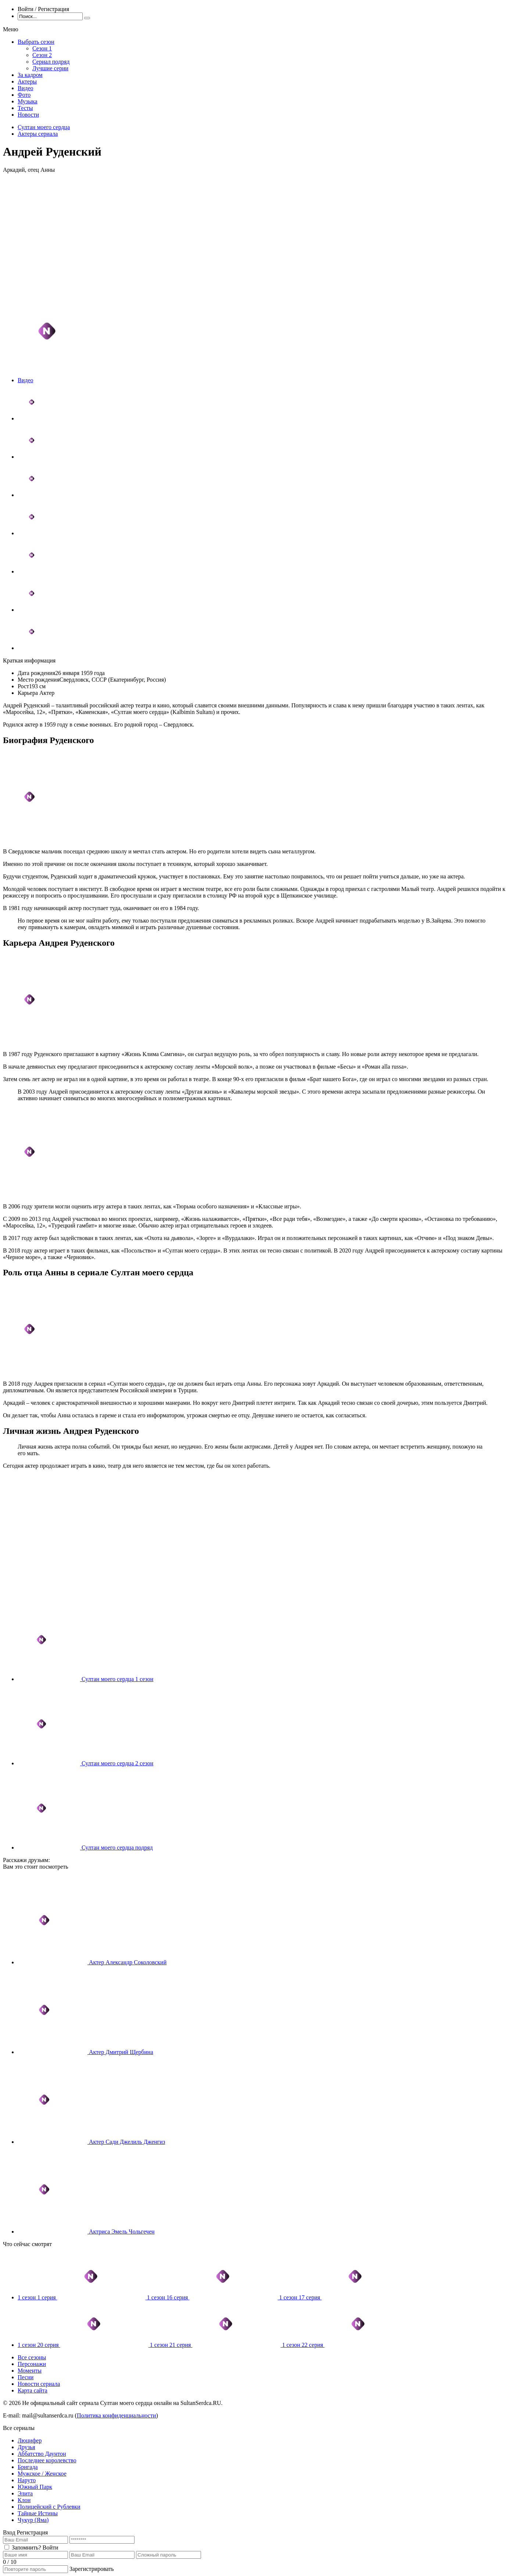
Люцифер (30, 2440)
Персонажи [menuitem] (32, 2364)
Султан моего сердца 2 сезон (117, 1763)
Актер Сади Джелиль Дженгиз (127, 2142)
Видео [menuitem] (25, 88)
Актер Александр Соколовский (127, 1962)
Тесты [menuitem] (25, 108)
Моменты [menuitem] (30, 2370)
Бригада (28, 2467)
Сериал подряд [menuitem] (51, 61)
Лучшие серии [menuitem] (50, 68)
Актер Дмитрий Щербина (121, 2052)
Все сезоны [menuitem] (32, 2357)
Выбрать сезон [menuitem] (36, 42)
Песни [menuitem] (25, 2377)
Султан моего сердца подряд (117, 1847)
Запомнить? (26, 2547)
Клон (24, 2500)
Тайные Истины (38, 2513)
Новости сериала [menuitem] (39, 2384)
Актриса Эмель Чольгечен (122, 2231)
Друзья (26, 2447)
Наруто (27, 2480)
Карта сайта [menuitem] (32, 2390)
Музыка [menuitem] (27, 101)
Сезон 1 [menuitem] (42, 48)
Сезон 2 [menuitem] (42, 55)
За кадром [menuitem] (30, 75)
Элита (25, 2493)
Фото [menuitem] (24, 95)
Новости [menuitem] (28, 114)
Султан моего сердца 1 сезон (117, 1679)
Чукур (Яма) (33, 2520)
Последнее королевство (47, 2460)
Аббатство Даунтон (42, 2454)
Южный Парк (35, 2487)
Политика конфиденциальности (116, 2415)
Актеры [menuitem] (27, 81)
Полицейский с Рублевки (49, 2507)
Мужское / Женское (42, 2473)
